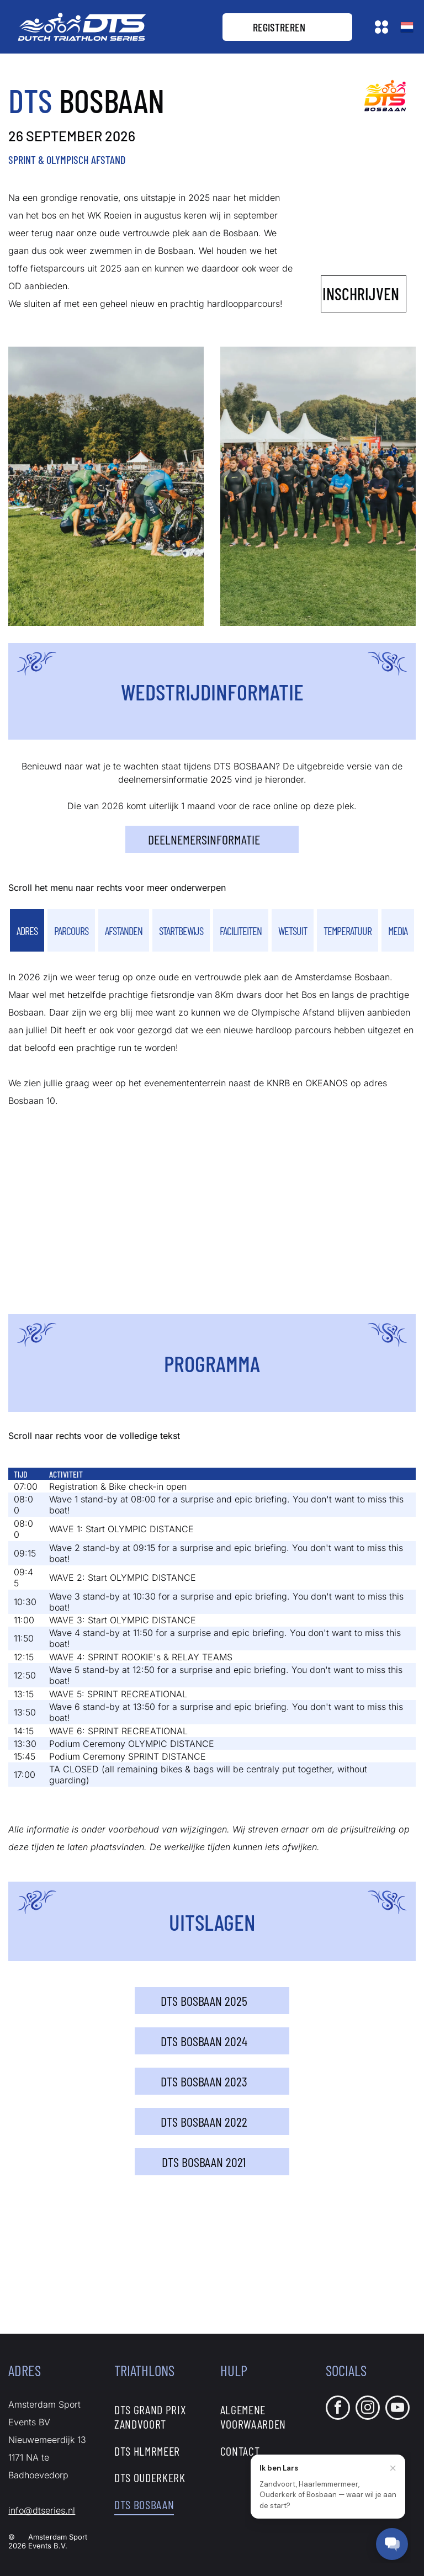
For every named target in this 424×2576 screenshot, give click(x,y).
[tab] (27, 929)
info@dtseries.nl (41, 2510)
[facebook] (338, 2409)
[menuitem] (159, 2416)
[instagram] (368, 2409)
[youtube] (397, 2409)
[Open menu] (381, 27)
